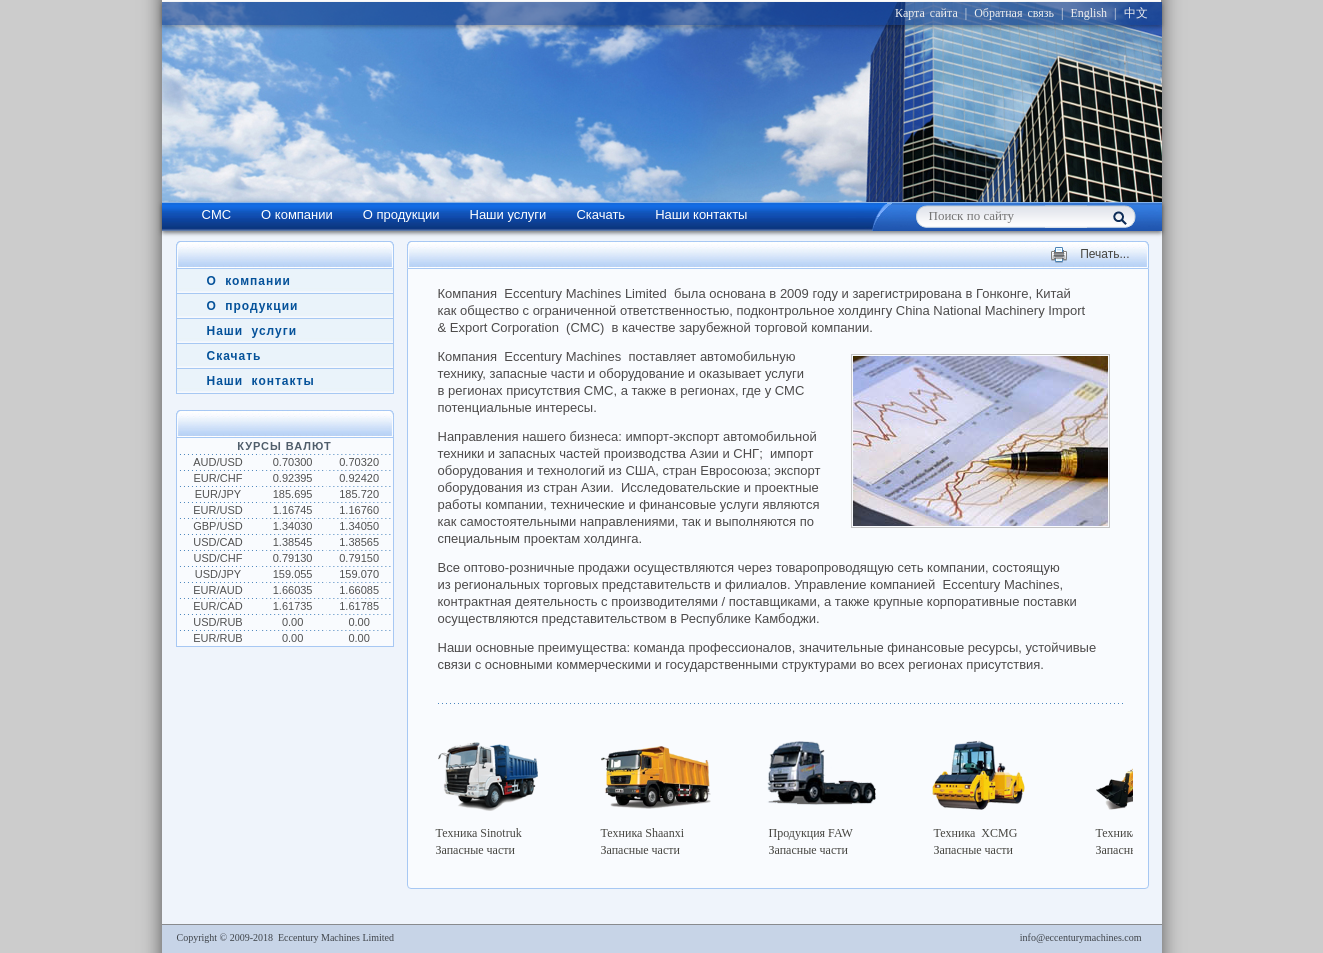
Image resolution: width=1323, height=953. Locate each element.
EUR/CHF (218, 478)
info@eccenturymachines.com (1081, 937)
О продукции (401, 214)
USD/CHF (218, 558)
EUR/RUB (218, 638)
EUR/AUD (218, 590)
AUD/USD (218, 462)
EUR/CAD (218, 606)
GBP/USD (218, 526)
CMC (217, 214)
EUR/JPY (218, 494)
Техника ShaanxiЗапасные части (656, 795)
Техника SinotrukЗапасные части (491, 795)
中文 (1136, 13)
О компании (297, 214)
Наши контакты (701, 214)
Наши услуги (508, 214)
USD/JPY (218, 574)
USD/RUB (218, 622)
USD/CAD (218, 542)
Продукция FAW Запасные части (821, 795)
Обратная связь (1014, 13)
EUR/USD (218, 510)
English (1088, 13)
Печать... (1104, 255)
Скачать (600, 214)
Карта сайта (926, 13)
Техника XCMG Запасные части (986, 795)
